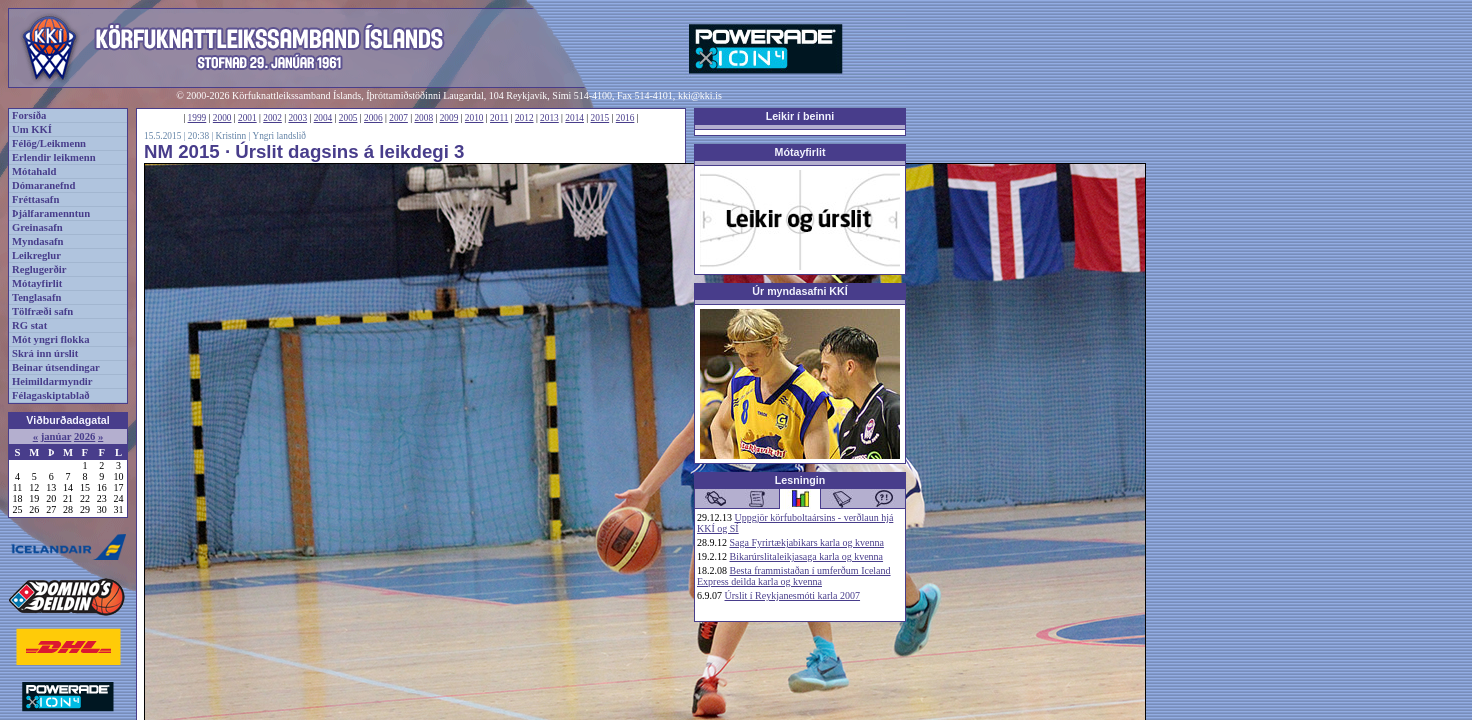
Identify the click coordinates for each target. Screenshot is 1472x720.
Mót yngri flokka (51, 339)
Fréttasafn (35, 199)
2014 (574, 118)
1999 (197, 118)
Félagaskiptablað (51, 395)
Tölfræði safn (42, 311)
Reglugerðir (39, 269)
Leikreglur (36, 255)
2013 (549, 118)
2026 (84, 436)
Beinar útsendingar (56, 367)
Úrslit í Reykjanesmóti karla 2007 (793, 595)
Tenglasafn (36, 297)
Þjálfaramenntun (51, 213)
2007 (398, 118)
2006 (373, 118)
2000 (222, 118)
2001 (247, 118)
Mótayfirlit (37, 283)
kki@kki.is (700, 95)
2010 (474, 118)
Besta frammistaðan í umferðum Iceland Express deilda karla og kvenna (794, 576)
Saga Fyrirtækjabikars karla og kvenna (807, 542)
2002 (272, 118)
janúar (56, 436)
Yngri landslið (279, 136)
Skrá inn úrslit (45, 353)
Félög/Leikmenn (49, 143)
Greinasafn (37, 227)
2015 (600, 118)
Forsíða (29, 115)
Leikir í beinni (800, 116)
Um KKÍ (32, 129)
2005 (348, 118)
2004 (323, 118)
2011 (499, 118)
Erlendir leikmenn (54, 157)
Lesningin (800, 480)
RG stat (29, 325)
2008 (423, 118)
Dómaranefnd (43, 185)
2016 (625, 118)
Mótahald (34, 171)
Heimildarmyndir (52, 381)
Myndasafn (38, 241)
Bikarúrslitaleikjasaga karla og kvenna (807, 556)
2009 (449, 118)
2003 (297, 118)
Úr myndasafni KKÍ (799, 291)
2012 (524, 118)
